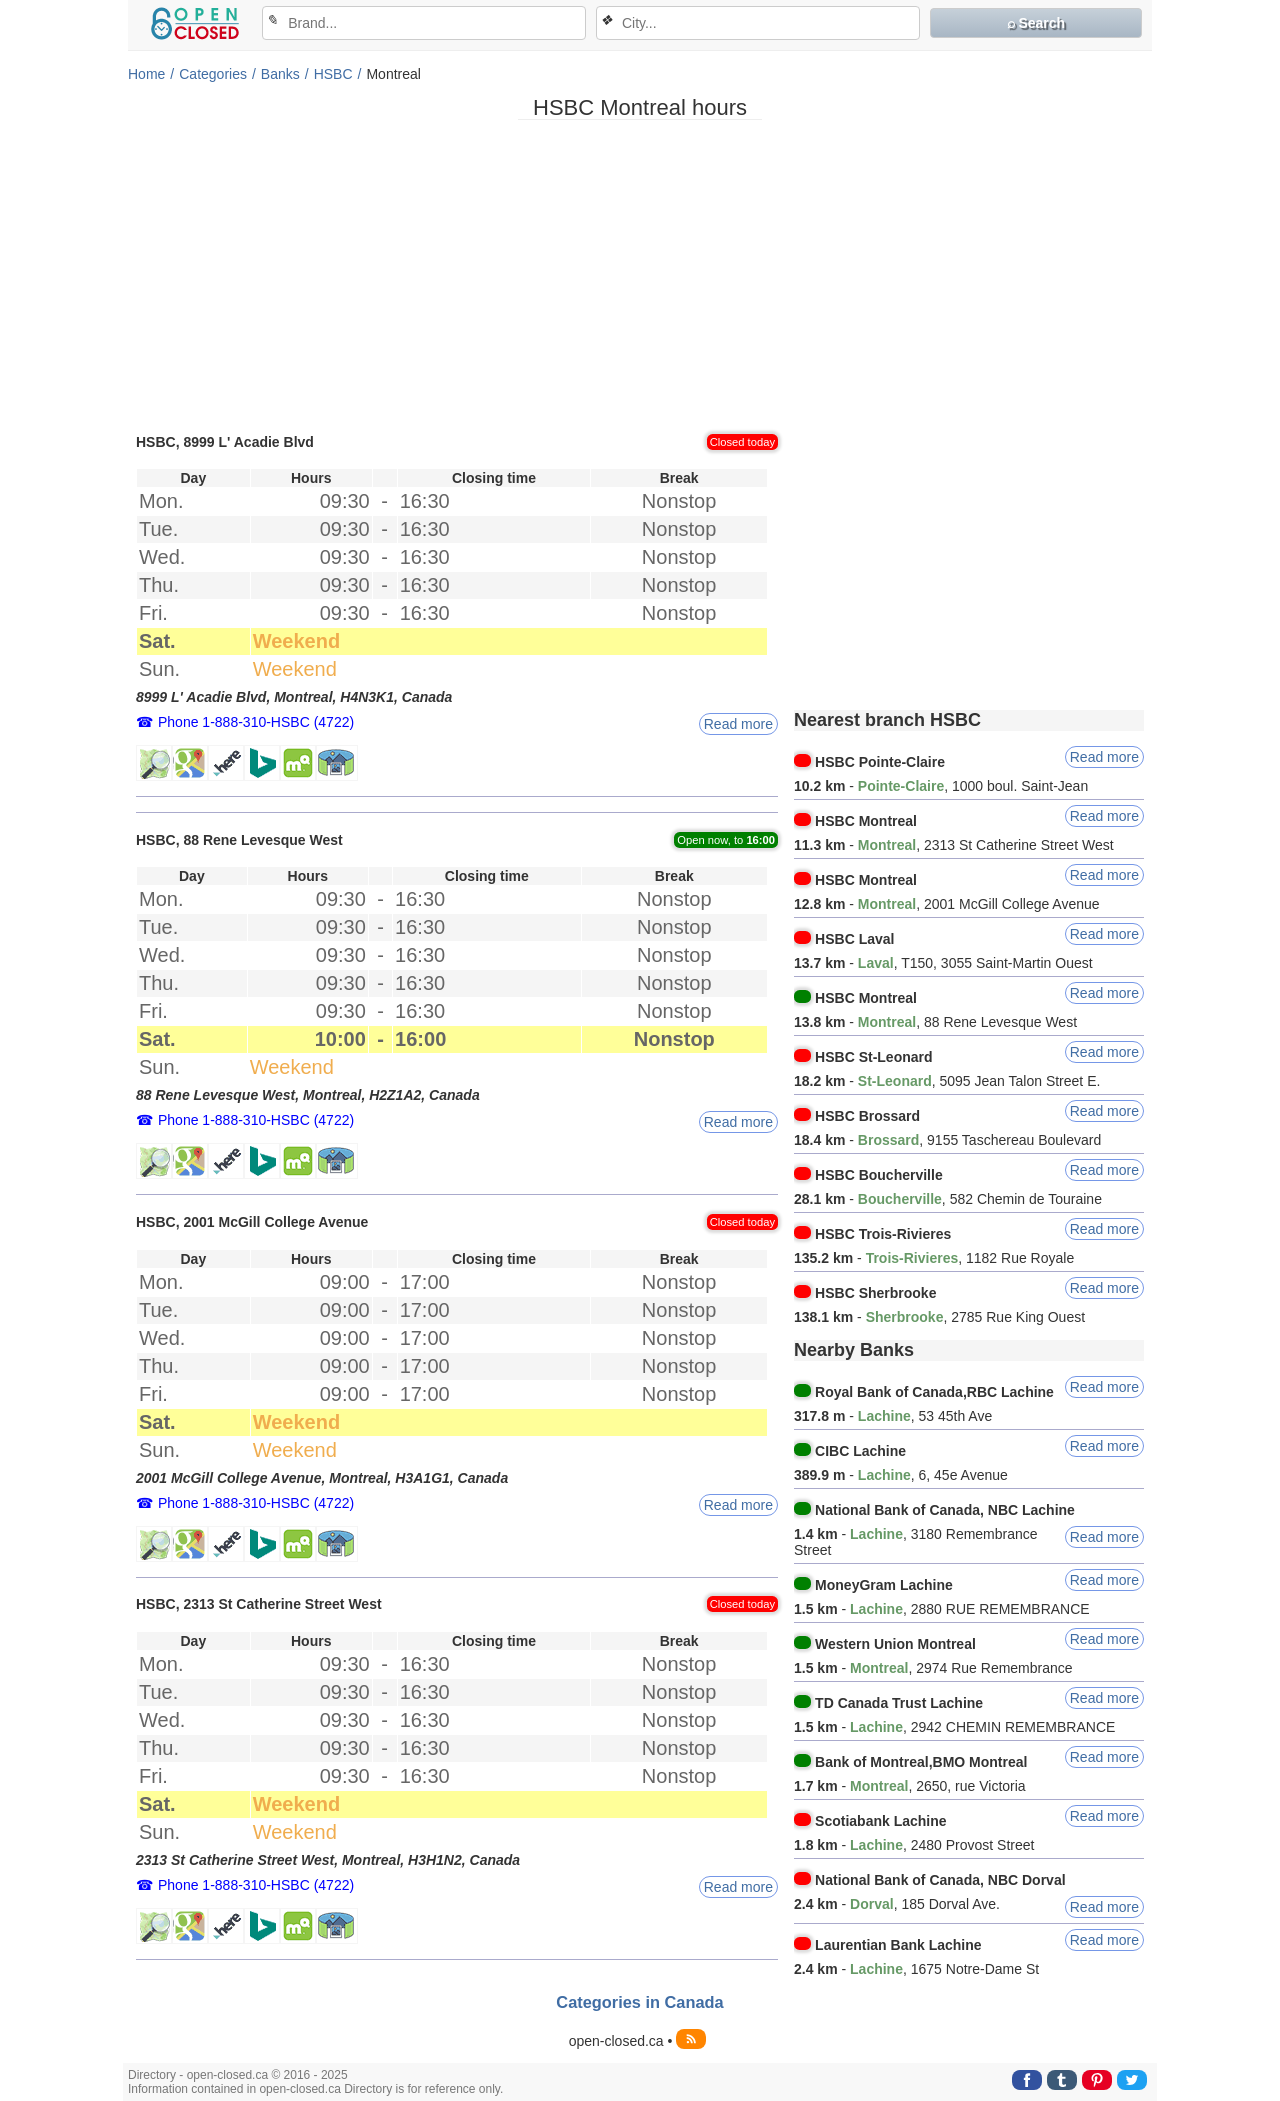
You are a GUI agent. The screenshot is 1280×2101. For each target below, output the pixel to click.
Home (146, 74)
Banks (280, 74)
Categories (213, 74)
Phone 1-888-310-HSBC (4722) (256, 722)
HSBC (333, 74)
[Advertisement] (640, 275)
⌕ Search (1036, 23)
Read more (738, 724)
